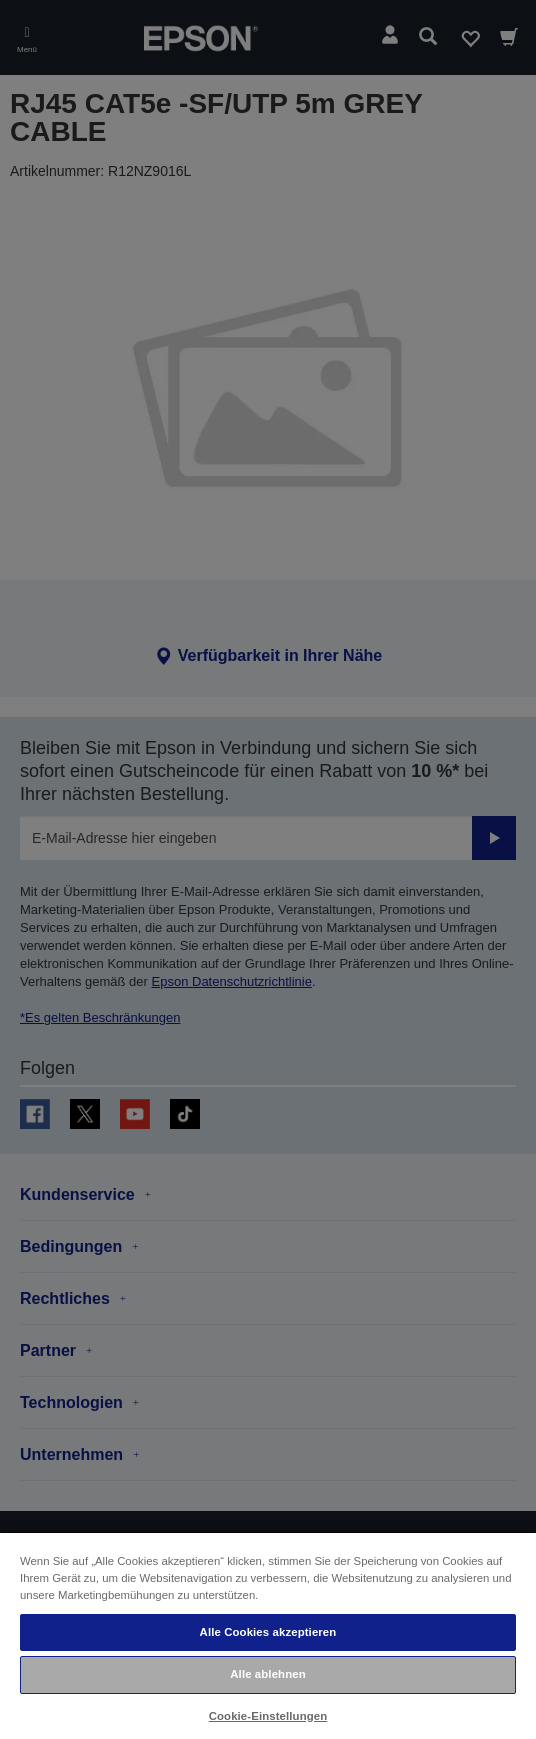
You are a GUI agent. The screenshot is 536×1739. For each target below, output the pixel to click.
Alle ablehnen (267, 1674)
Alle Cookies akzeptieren (268, 1632)
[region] (268, 1635)
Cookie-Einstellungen (268, 1716)
